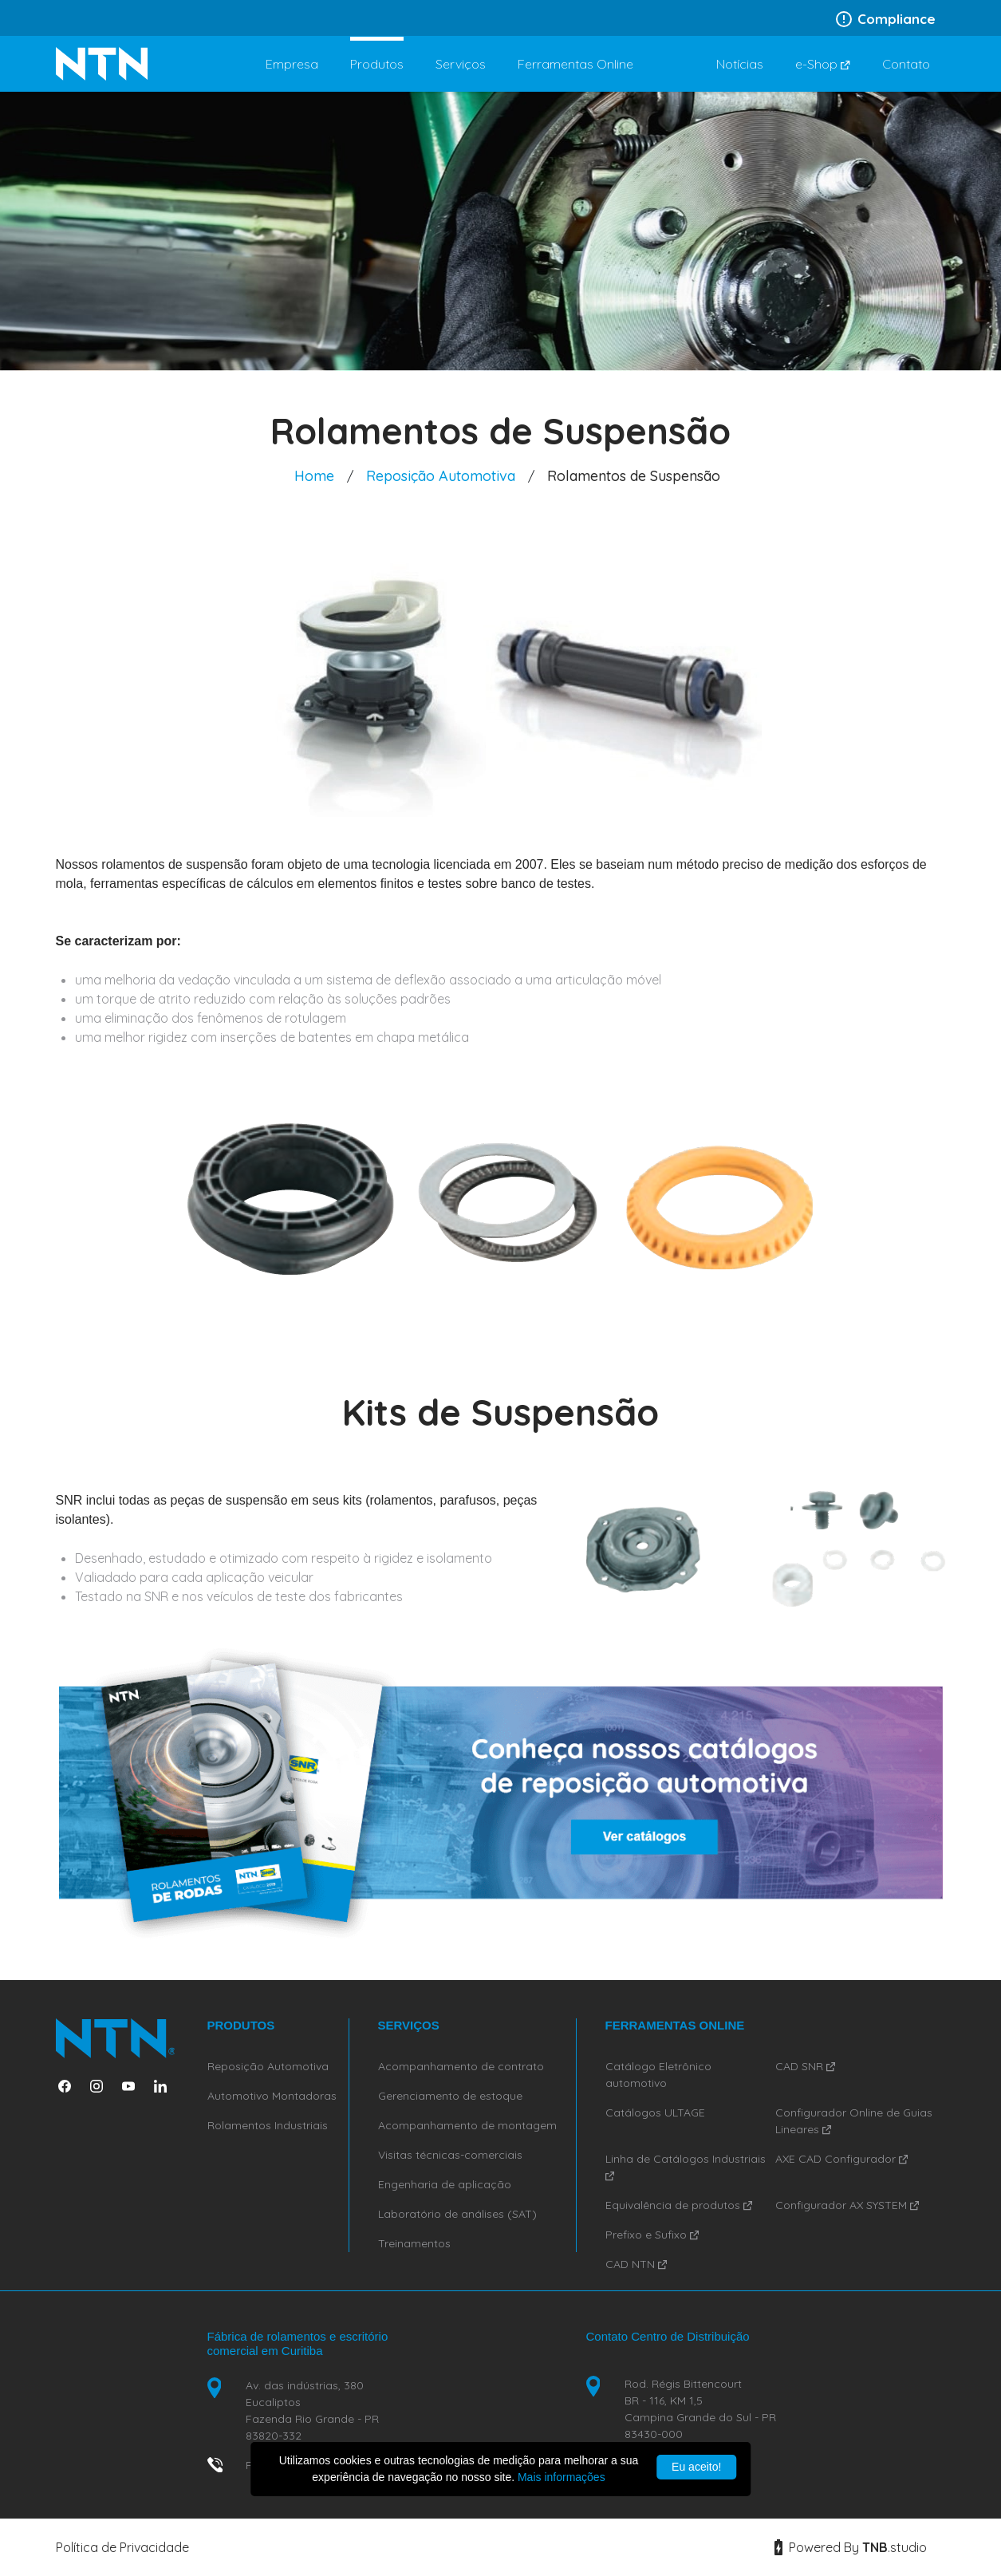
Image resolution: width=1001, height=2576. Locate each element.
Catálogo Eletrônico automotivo (658, 2074)
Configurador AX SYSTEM (847, 2205)
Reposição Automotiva (440, 476)
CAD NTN (636, 2264)
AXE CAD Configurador (841, 2159)
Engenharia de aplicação (444, 2184)
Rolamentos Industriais (267, 2125)
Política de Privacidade (122, 2547)
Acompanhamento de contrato (461, 2066)
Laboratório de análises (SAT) (457, 2214)
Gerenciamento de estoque (450, 2096)
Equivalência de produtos (678, 2205)
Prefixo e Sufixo (652, 2234)
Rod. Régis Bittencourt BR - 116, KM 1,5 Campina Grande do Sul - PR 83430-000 (700, 2409)
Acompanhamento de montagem (467, 2125)
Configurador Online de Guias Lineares (853, 2120)
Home (314, 476)
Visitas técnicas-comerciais (450, 2155)
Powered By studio (850, 2547)
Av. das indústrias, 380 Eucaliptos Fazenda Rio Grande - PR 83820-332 (312, 2410)
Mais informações (561, 2477)
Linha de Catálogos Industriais (685, 2166)
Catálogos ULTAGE (655, 2112)
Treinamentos (414, 2243)
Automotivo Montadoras (272, 2096)
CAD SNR (805, 2066)
